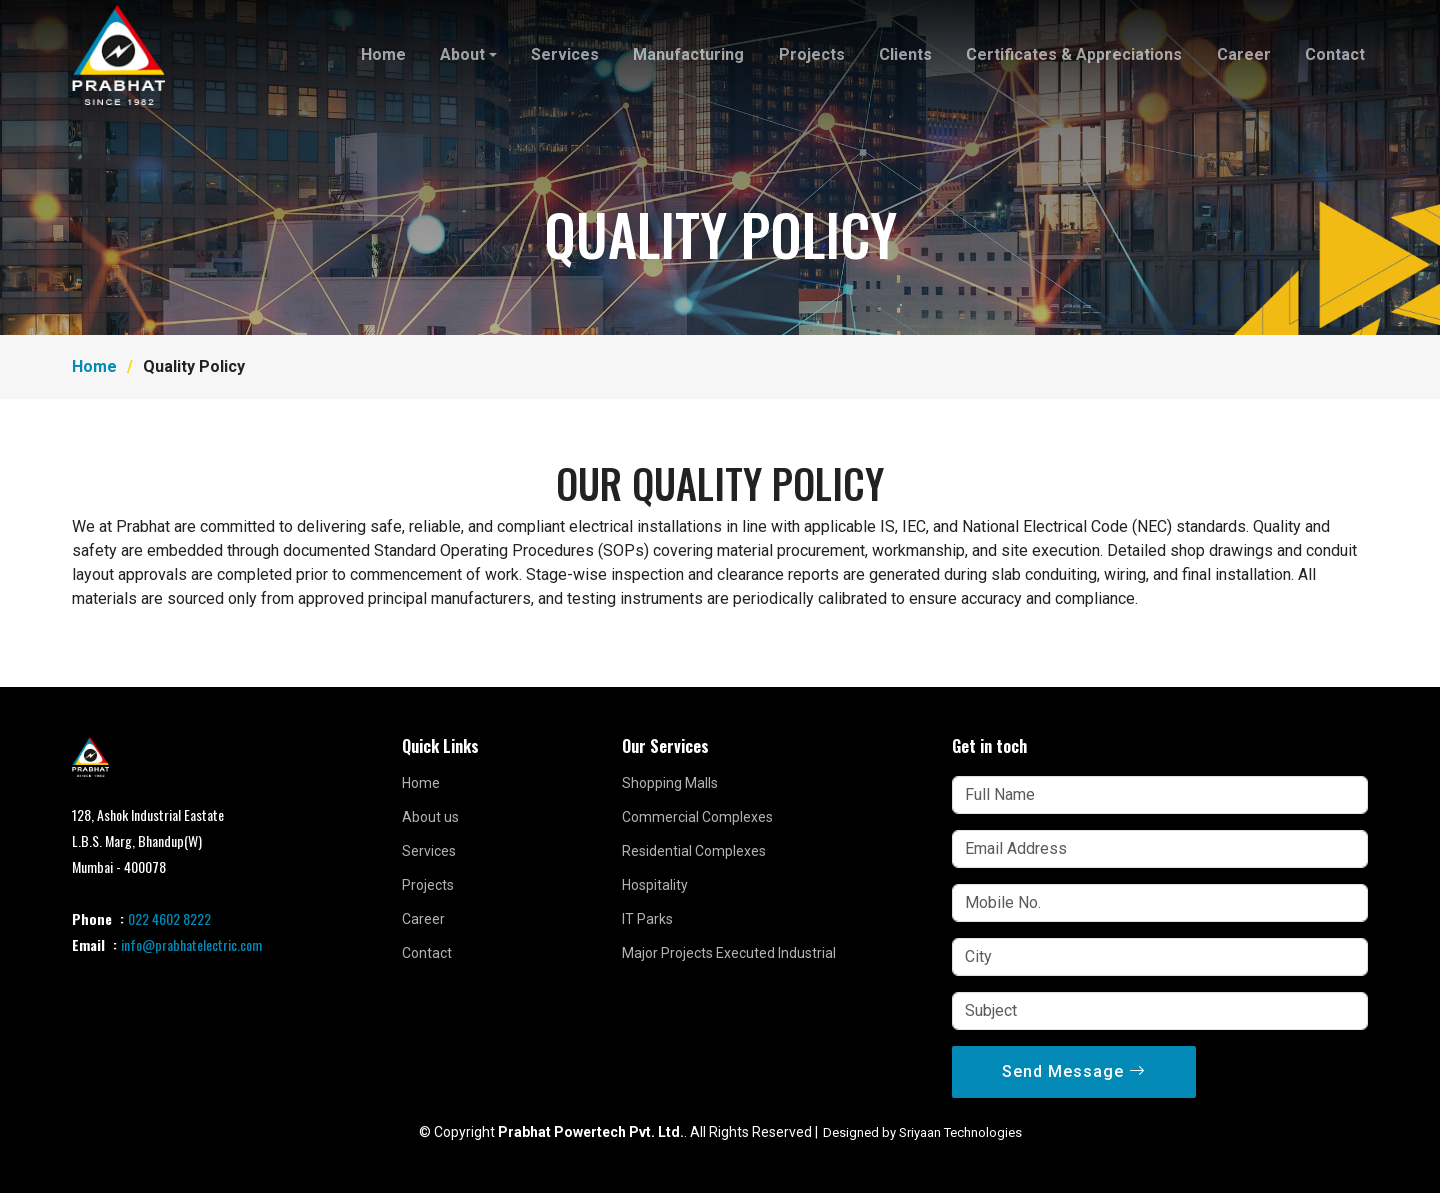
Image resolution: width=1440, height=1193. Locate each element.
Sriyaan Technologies (960, 1132)
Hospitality (655, 885)
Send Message (1074, 1071)
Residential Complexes (694, 851)
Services (567, 54)
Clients (906, 54)
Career (1244, 54)
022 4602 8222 (169, 918)
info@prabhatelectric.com (191, 944)
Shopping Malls (670, 783)
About (464, 54)
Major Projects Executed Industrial (729, 953)
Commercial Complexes (697, 817)
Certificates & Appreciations (1075, 54)
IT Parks (647, 919)
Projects (813, 54)
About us (430, 817)
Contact (1335, 54)
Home (385, 54)
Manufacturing (690, 54)
